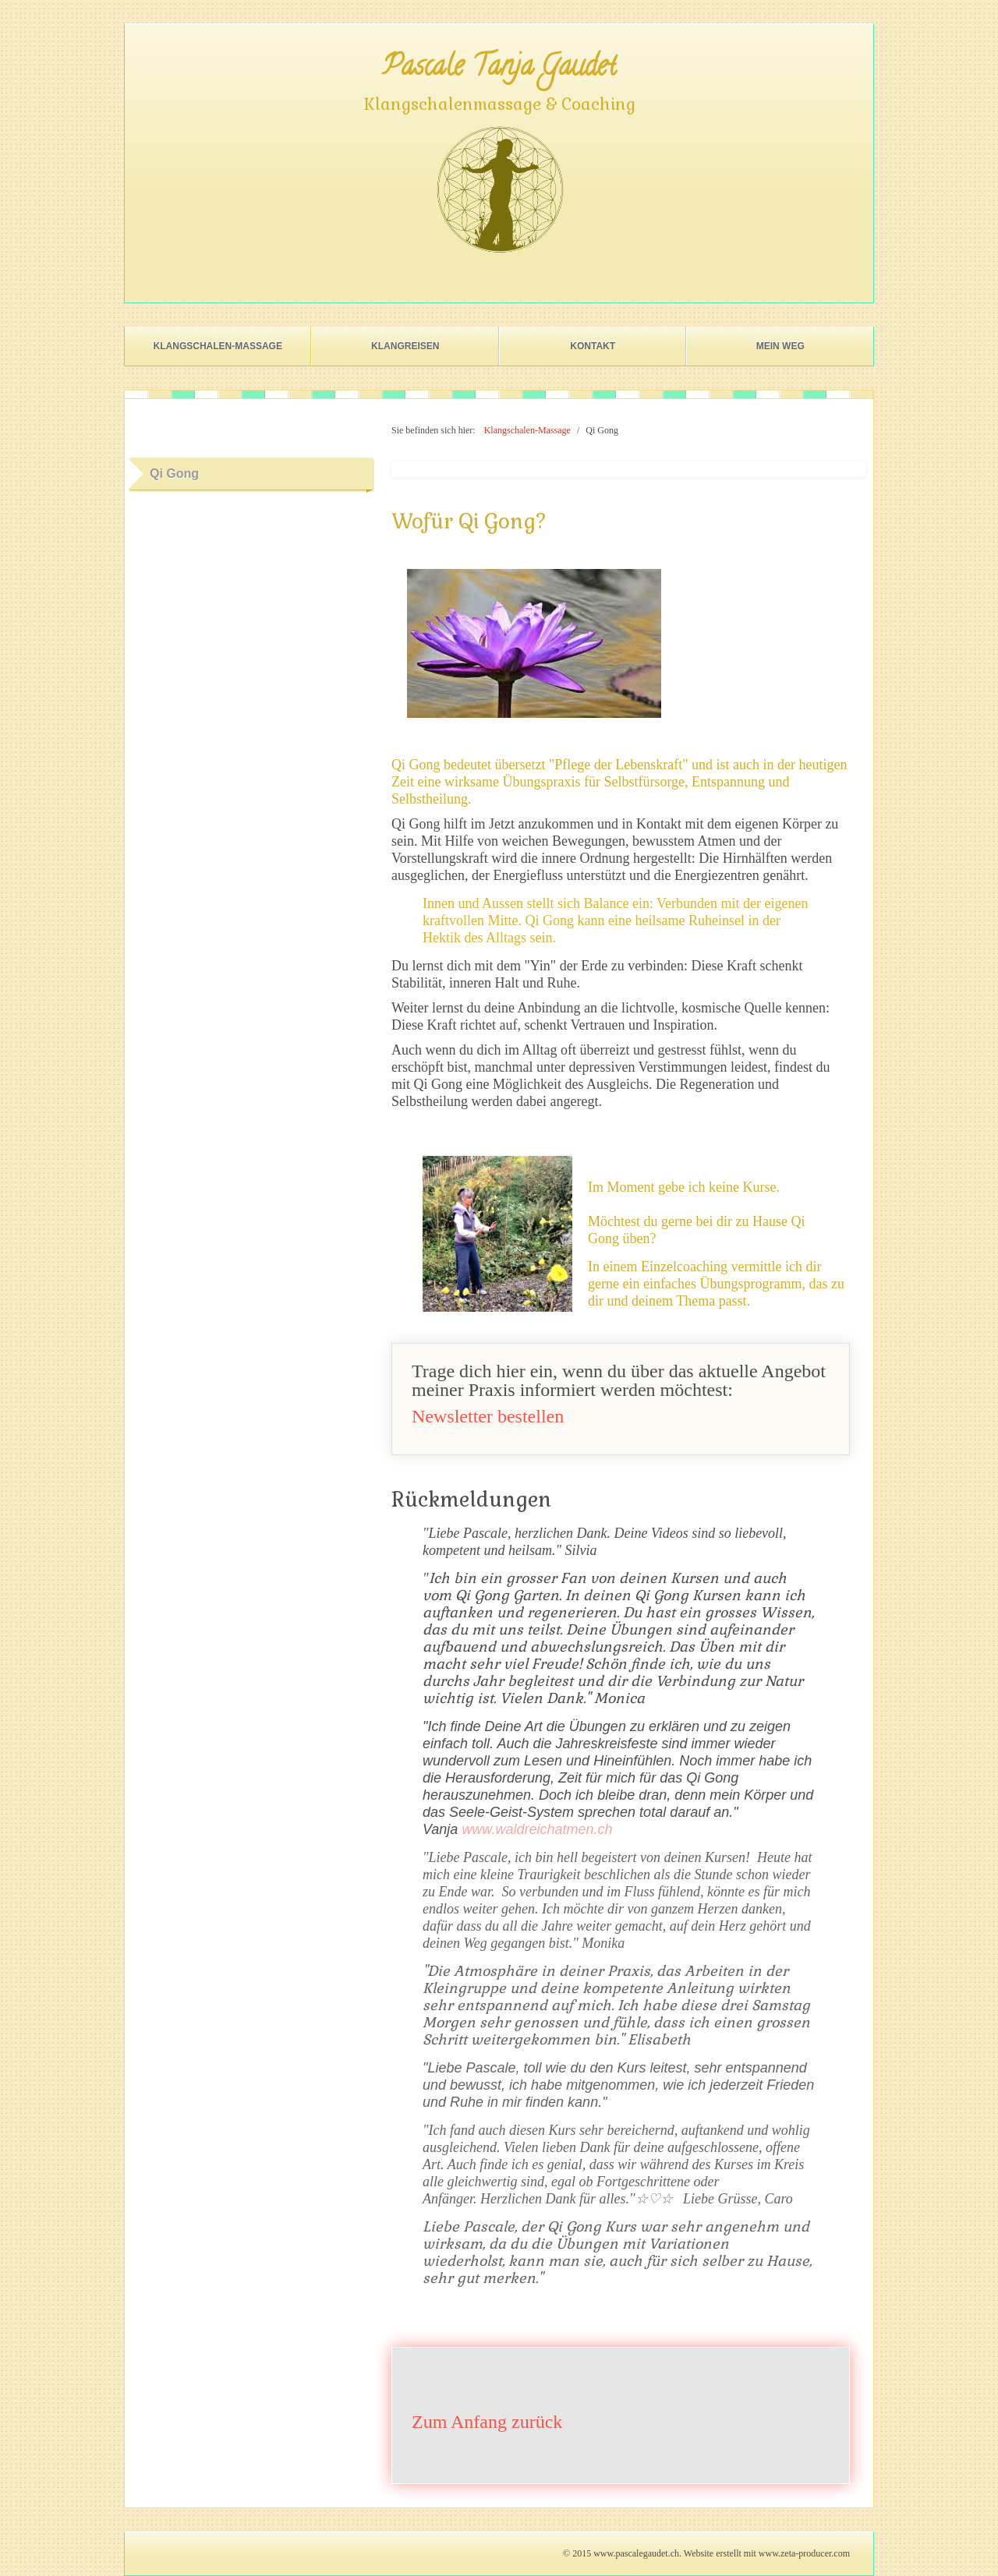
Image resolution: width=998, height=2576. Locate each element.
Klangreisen (405, 346)
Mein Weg (780, 346)
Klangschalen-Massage (218, 346)
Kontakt (592, 346)
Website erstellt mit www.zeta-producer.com (767, 2553)
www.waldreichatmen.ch (537, 1829)
